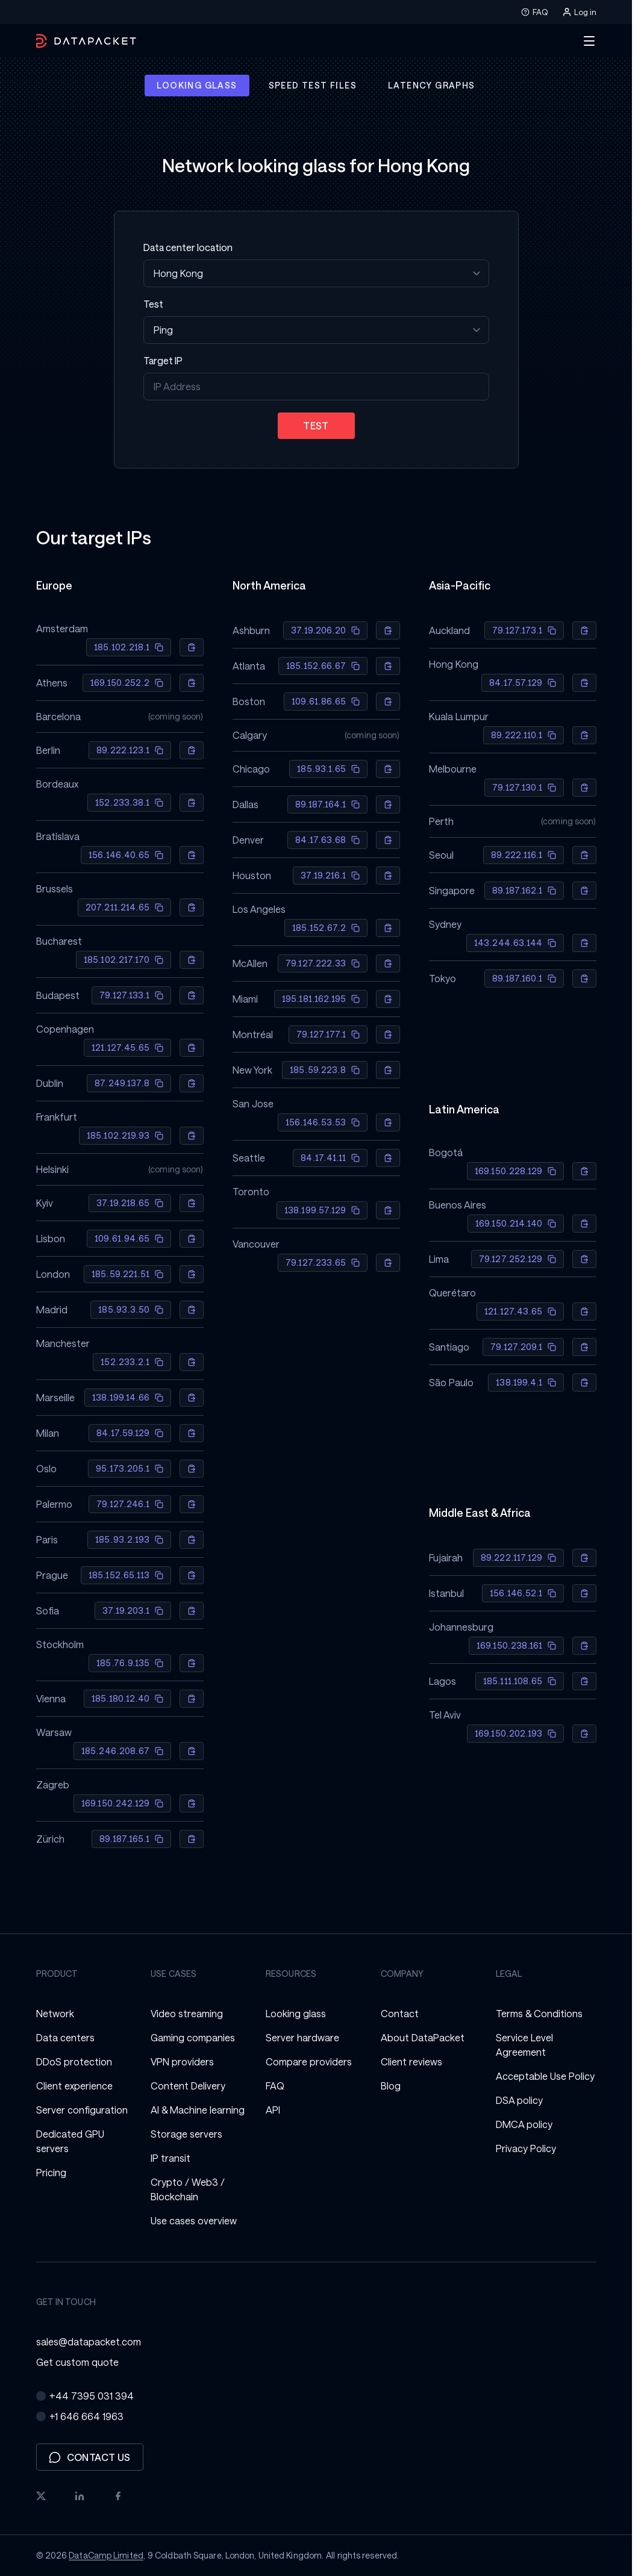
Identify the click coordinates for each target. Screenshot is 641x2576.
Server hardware (302, 2037)
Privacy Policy (526, 2148)
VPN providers (182, 2061)
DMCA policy (524, 2124)
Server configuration (82, 2109)
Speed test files (313, 85)
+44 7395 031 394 (85, 2395)
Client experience (74, 2085)
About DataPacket (422, 2037)
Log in (579, 12)
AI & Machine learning (198, 2109)
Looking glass (197, 85)
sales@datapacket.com (88, 2341)
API (273, 2109)
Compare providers (309, 2061)
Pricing (51, 2172)
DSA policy (519, 2100)
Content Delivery (188, 2085)
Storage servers (186, 2133)
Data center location (188, 247)
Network (55, 2013)
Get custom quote (77, 2362)
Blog (391, 2085)
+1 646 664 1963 (80, 2416)
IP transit (170, 2158)
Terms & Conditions (539, 2013)
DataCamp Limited (106, 2555)
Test (153, 304)
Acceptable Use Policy (545, 2076)
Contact (400, 2013)
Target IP (163, 360)
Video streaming (187, 2013)
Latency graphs (431, 85)
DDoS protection (74, 2061)
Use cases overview (194, 2220)
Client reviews (411, 2061)
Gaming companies (193, 2037)
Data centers (65, 2037)
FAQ (534, 12)
